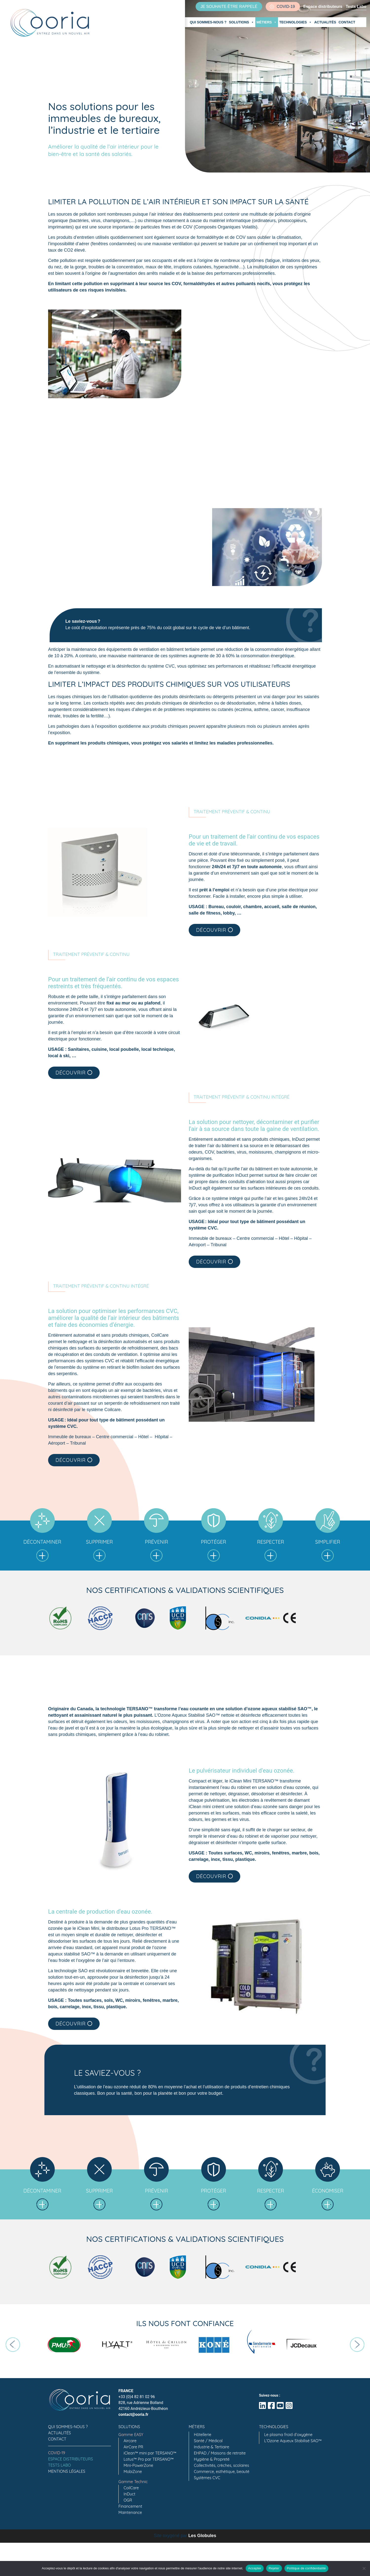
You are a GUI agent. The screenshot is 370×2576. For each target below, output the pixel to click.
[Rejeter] (363, 2568)
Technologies (295, 22)
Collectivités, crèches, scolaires (221, 2465)
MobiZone (133, 2471)
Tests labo (59, 2465)
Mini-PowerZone (138, 2465)
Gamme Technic (133, 2481)
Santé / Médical (208, 2440)
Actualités (325, 22)
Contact (347, 22)
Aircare (130, 2440)
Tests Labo (356, 6)
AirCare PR (133, 2446)
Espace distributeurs (322, 6)
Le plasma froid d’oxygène (288, 2434)
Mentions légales (66, 2471)
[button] (13, 2344)
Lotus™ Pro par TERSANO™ (149, 2459)
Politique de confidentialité (306, 2568)
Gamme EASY (130, 2434)
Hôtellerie (202, 2434)
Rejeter (274, 2568)
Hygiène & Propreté (212, 2459)
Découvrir (214, 930)
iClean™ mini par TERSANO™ (150, 2453)
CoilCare (131, 2487)
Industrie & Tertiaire (211, 2446)
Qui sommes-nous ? (208, 22)
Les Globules (202, 2535)
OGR (128, 2500)
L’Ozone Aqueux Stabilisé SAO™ (293, 2440)
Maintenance (130, 2512)
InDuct (129, 2493)
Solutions (241, 22)
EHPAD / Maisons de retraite (220, 2453)
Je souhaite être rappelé (229, 6)
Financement (130, 2506)
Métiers (267, 22)
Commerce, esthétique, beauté (221, 2471)
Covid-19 (282, 6)
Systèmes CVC (207, 2477)
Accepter (254, 2568)
